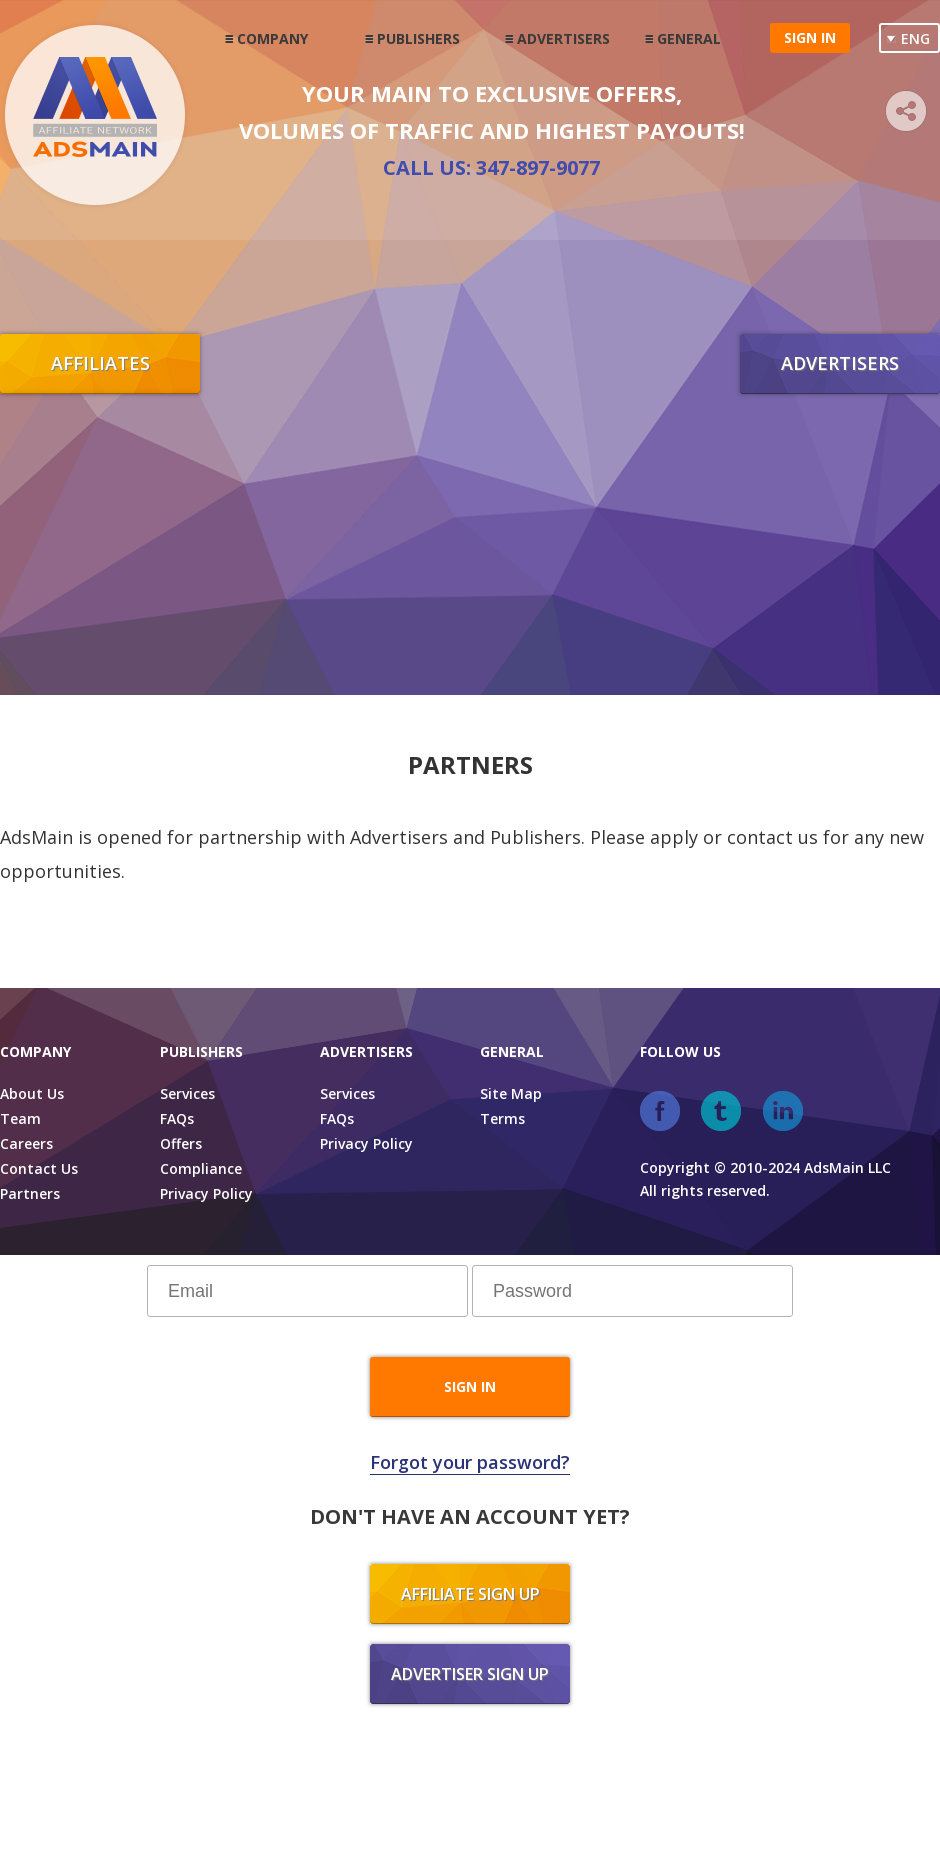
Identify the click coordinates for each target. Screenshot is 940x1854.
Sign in (810, 37)
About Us (32, 1093)
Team (20, 1118)
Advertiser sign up (470, 1674)
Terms (502, 1118)
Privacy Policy (206, 1193)
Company (272, 38)
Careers (26, 1143)
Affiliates (100, 363)
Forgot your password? (470, 1462)
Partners (30, 1193)
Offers (181, 1143)
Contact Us (39, 1168)
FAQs (177, 1118)
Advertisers (563, 38)
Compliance (201, 1168)
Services (187, 1093)
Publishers (418, 38)
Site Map (511, 1093)
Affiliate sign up (470, 1594)
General (689, 38)
